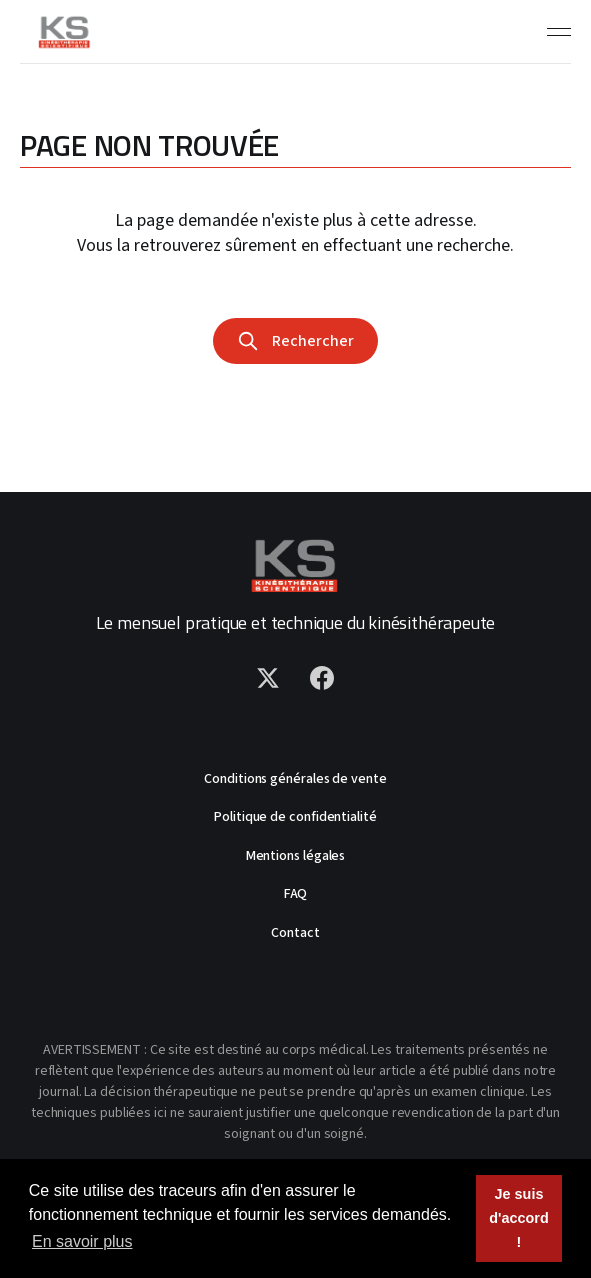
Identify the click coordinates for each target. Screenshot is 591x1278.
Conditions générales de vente (295, 779)
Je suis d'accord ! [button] (518, 1218)
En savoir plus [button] (82, 1241)
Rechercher (295, 341)
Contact (295, 933)
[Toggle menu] (559, 32)
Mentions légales (296, 856)
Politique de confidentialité (295, 817)
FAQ (296, 894)
